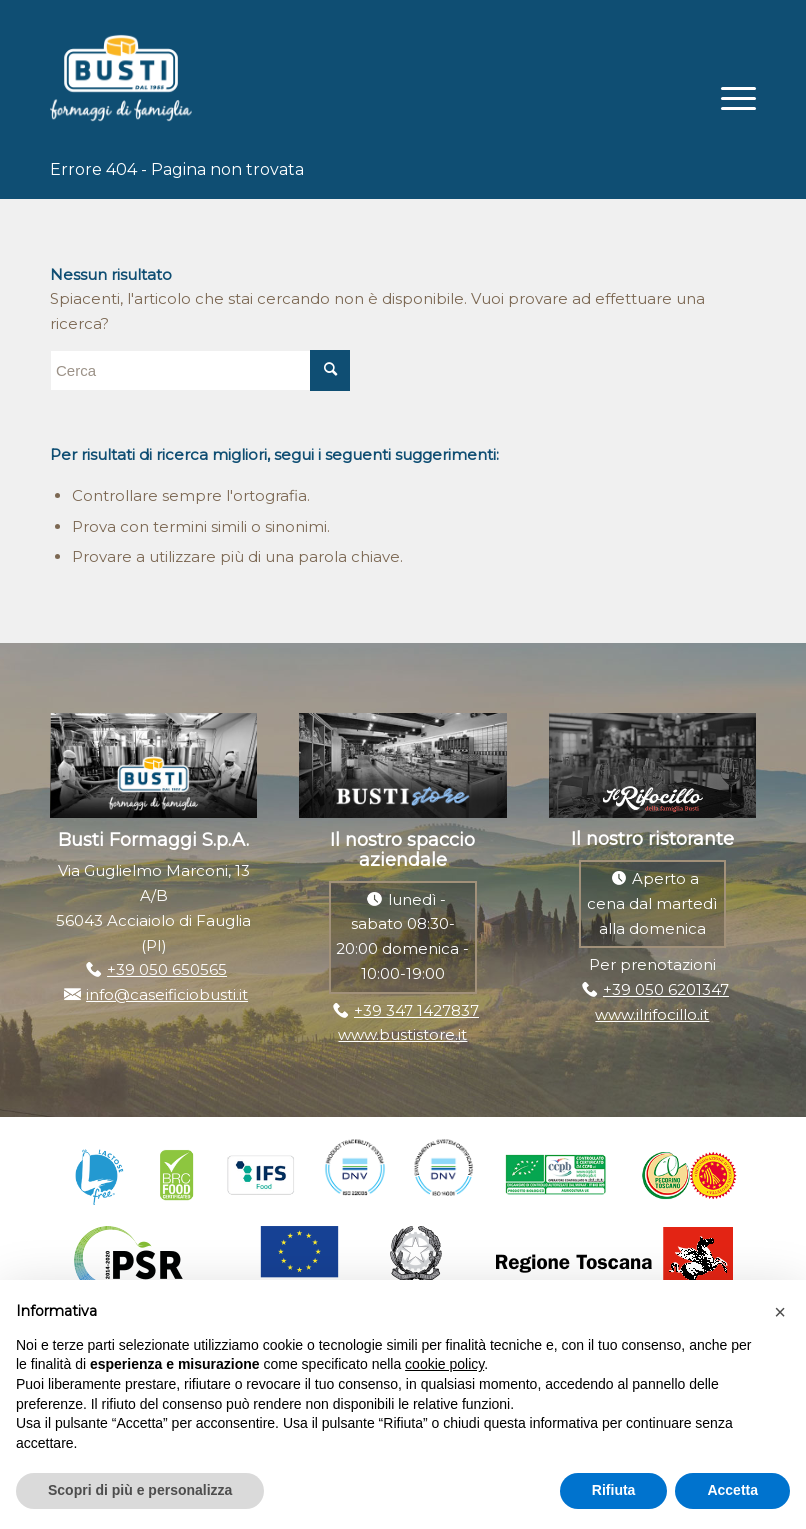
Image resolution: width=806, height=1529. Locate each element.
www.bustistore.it (402, 1034)
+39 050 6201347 (666, 989)
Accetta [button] (732, 1490)
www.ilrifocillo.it (652, 1014)
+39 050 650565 (167, 969)
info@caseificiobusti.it (167, 994)
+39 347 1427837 (416, 1010)
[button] (780, 1312)
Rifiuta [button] (614, 1490)
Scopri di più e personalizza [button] (140, 1490)
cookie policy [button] (444, 1364)
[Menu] (728, 96)
